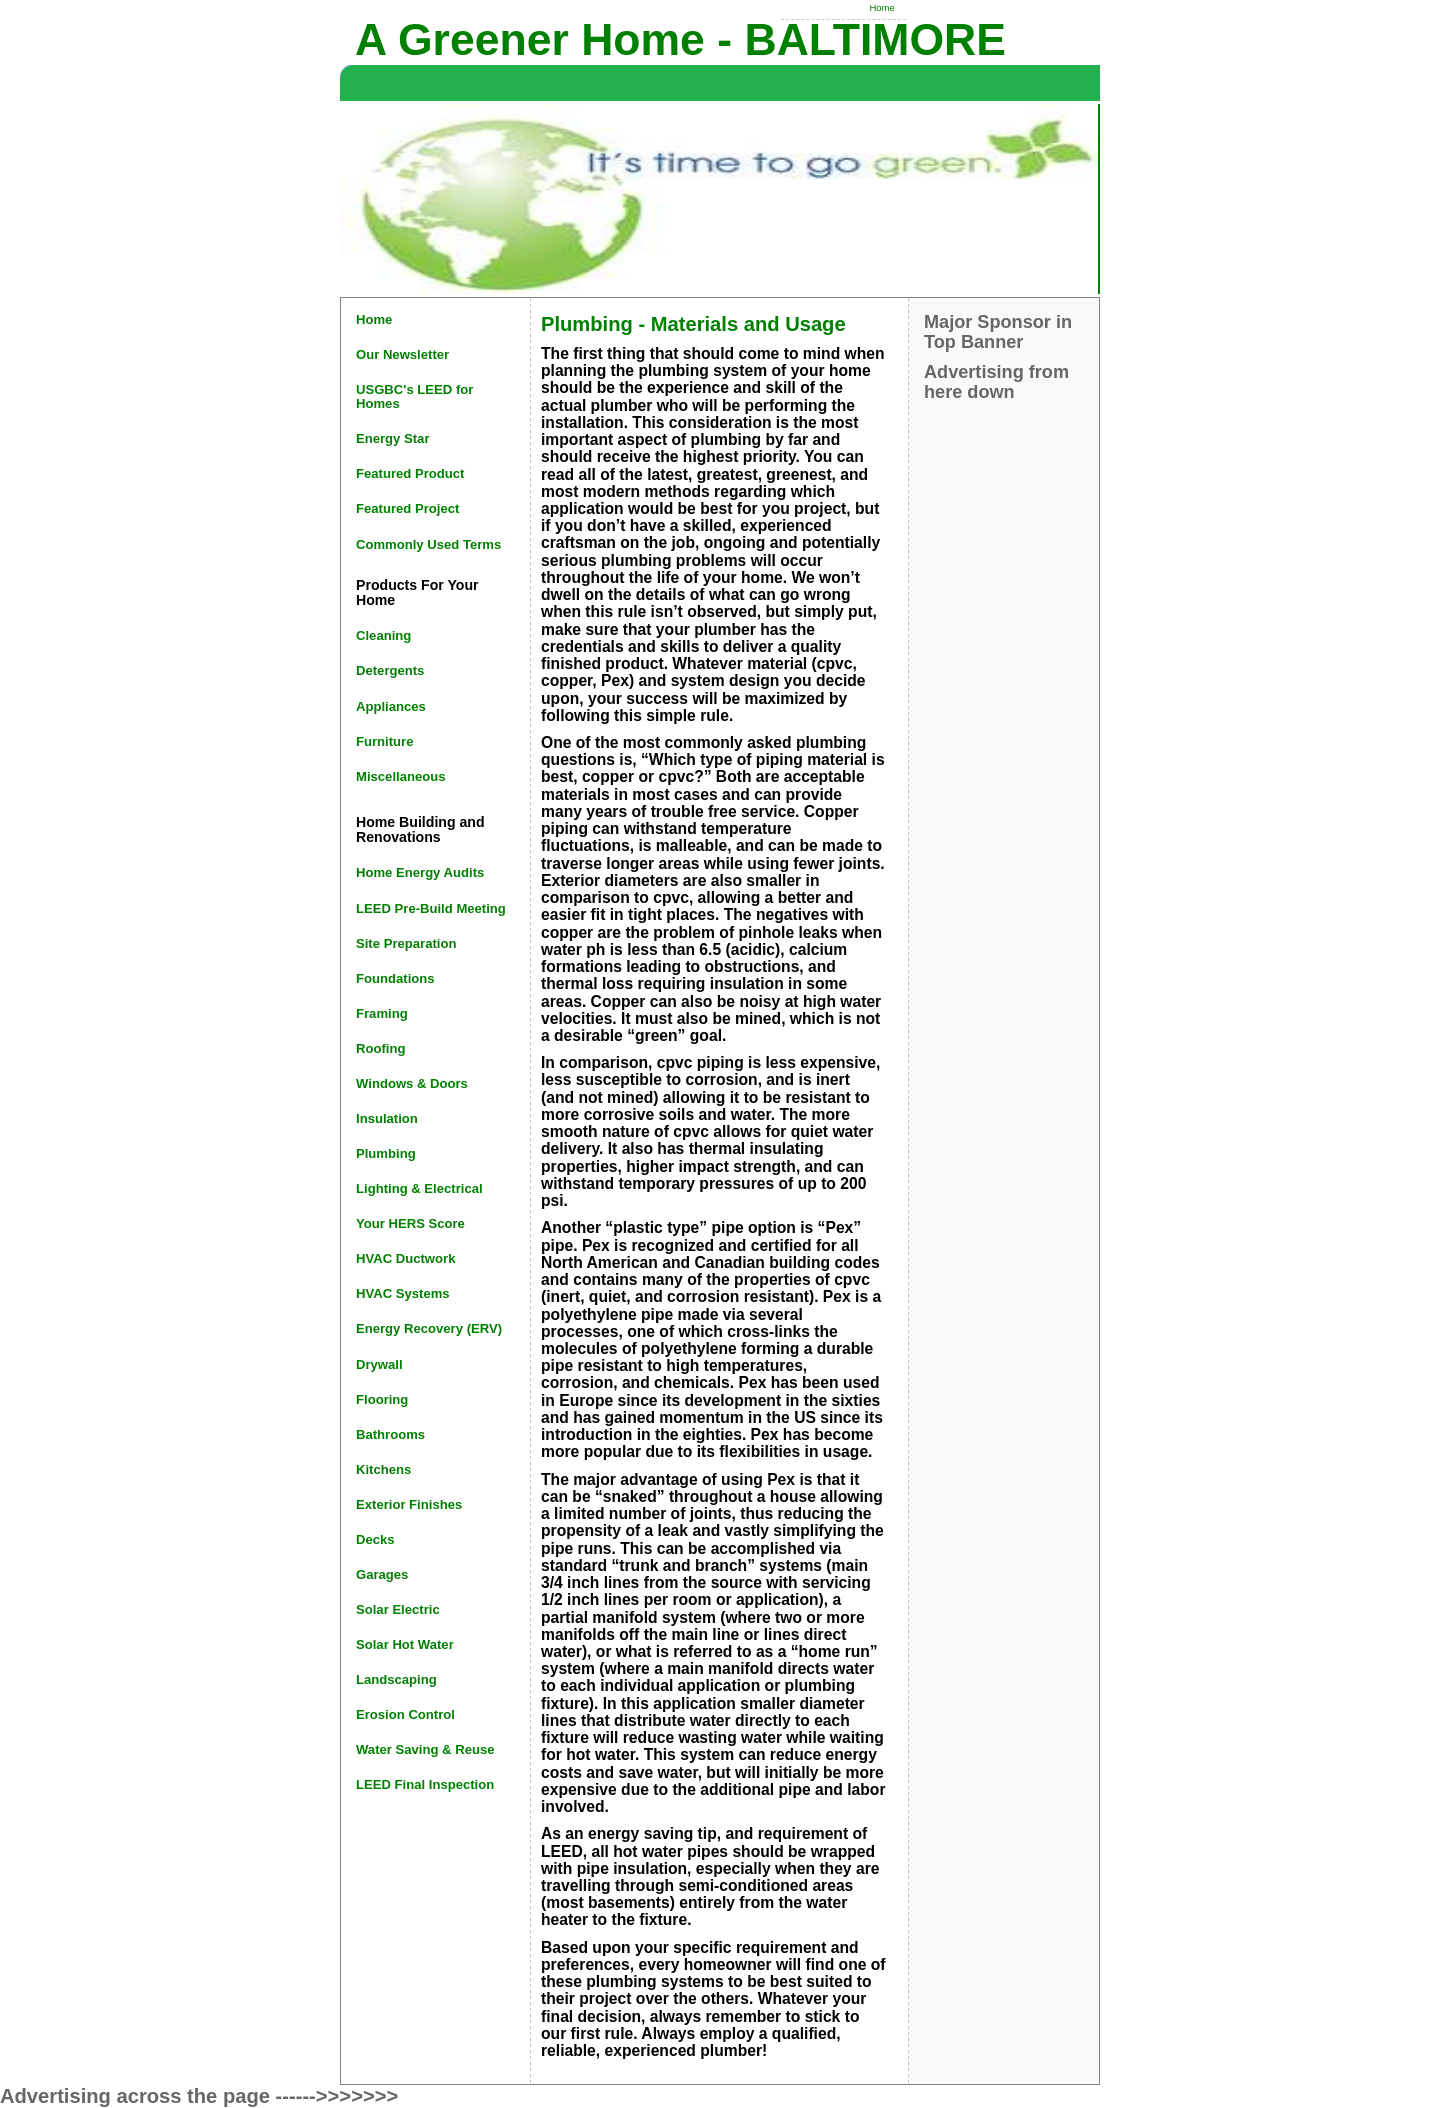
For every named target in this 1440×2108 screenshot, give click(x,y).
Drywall (379, 1364)
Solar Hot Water (405, 1644)
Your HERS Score (410, 1223)
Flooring (382, 1399)
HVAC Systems (403, 1293)
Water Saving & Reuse (425, 1749)
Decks (375, 1539)
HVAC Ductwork (405, 1258)
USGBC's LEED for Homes (414, 396)
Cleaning (383, 635)
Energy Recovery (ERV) (429, 1328)
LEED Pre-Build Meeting (431, 908)
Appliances (391, 706)
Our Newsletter (402, 354)
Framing (382, 1013)
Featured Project (407, 508)
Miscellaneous (401, 776)
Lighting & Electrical (419, 1188)
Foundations (395, 978)
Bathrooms (390, 1434)
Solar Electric (398, 1609)
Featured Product (410, 473)
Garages (382, 1574)
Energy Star (393, 438)
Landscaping (396, 1679)
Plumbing (386, 1153)
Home (881, 7)
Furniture (384, 741)
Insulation (387, 1118)
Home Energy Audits (420, 872)
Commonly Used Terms (428, 544)
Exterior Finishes (409, 1504)
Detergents (390, 670)
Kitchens (383, 1469)
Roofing (380, 1048)
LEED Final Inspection (425, 1784)
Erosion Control (405, 1714)
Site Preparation (406, 943)
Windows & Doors (412, 1083)
